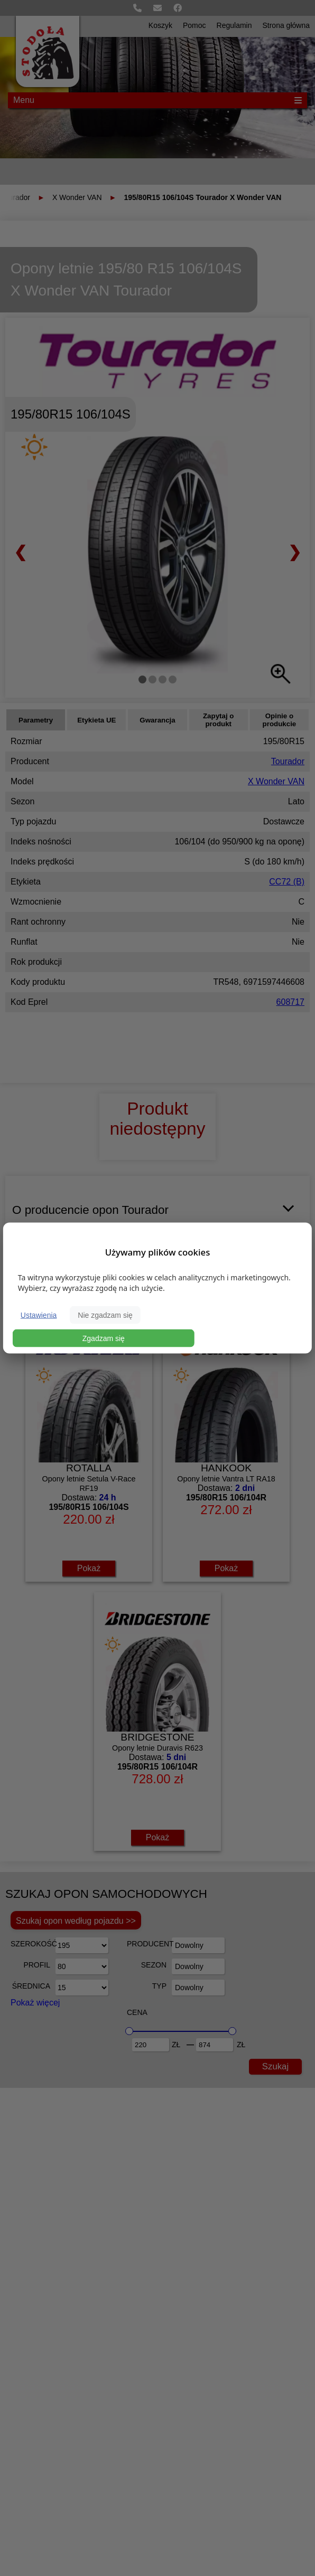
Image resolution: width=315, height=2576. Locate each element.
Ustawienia (39, 1315)
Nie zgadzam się (105, 1315)
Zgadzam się (103, 1338)
